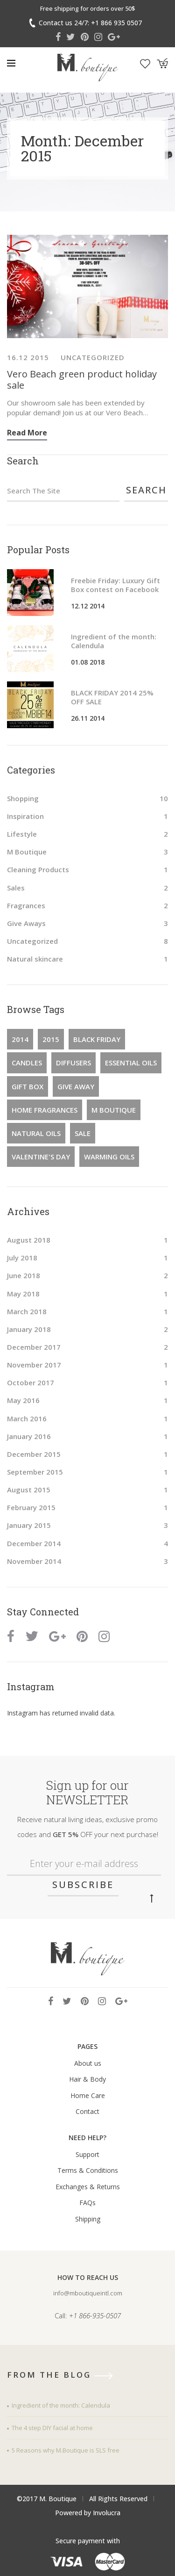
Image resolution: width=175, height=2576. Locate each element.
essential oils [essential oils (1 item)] (131, 1062)
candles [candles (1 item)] (27, 1062)
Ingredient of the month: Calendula (113, 641)
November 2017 (34, 1364)
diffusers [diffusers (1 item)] (73, 1062)
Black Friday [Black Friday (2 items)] (96, 1039)
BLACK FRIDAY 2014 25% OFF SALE (112, 697)
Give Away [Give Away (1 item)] (75, 1086)
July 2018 (22, 1257)
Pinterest (85, 36)
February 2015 (31, 1507)
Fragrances (26, 905)
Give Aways (26, 923)
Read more (27, 432)
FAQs (87, 2202)
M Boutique (27, 851)
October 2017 (30, 1382)
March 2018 (27, 1311)
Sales (16, 887)
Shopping (23, 798)
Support (87, 2154)
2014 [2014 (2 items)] (20, 1039)
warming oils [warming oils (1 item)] (109, 1156)
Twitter (70, 36)
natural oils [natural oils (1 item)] (36, 1133)
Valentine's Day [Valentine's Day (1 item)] (41, 1156)
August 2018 (28, 1240)
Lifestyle (22, 834)
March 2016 (27, 1418)
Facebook (58, 36)
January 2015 (29, 1525)
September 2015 (35, 1471)
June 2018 (23, 1275)
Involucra (106, 2512)
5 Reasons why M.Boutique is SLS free (65, 2450)
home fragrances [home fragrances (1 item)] (44, 1109)
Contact (87, 2111)
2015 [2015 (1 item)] (50, 1039)
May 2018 (23, 1293)
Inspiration (25, 816)
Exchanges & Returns (88, 2186)
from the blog (63, 2375)
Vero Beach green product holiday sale (82, 379)
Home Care (87, 2095)
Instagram (98, 36)
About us (87, 2063)
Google (114, 36)
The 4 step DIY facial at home (52, 2428)
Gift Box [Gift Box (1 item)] (27, 1086)
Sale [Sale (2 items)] (83, 1133)
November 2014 (34, 1561)
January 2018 (29, 1329)
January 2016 (29, 1436)
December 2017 (34, 1347)
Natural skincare (35, 958)
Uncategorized (93, 357)
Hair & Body (87, 2079)
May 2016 (23, 1400)
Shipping (87, 2218)
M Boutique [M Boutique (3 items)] (113, 1109)
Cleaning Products (38, 869)
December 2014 (34, 1543)
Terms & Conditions (87, 2170)
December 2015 (34, 1454)
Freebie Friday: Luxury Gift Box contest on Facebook (115, 585)
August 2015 (28, 1489)
